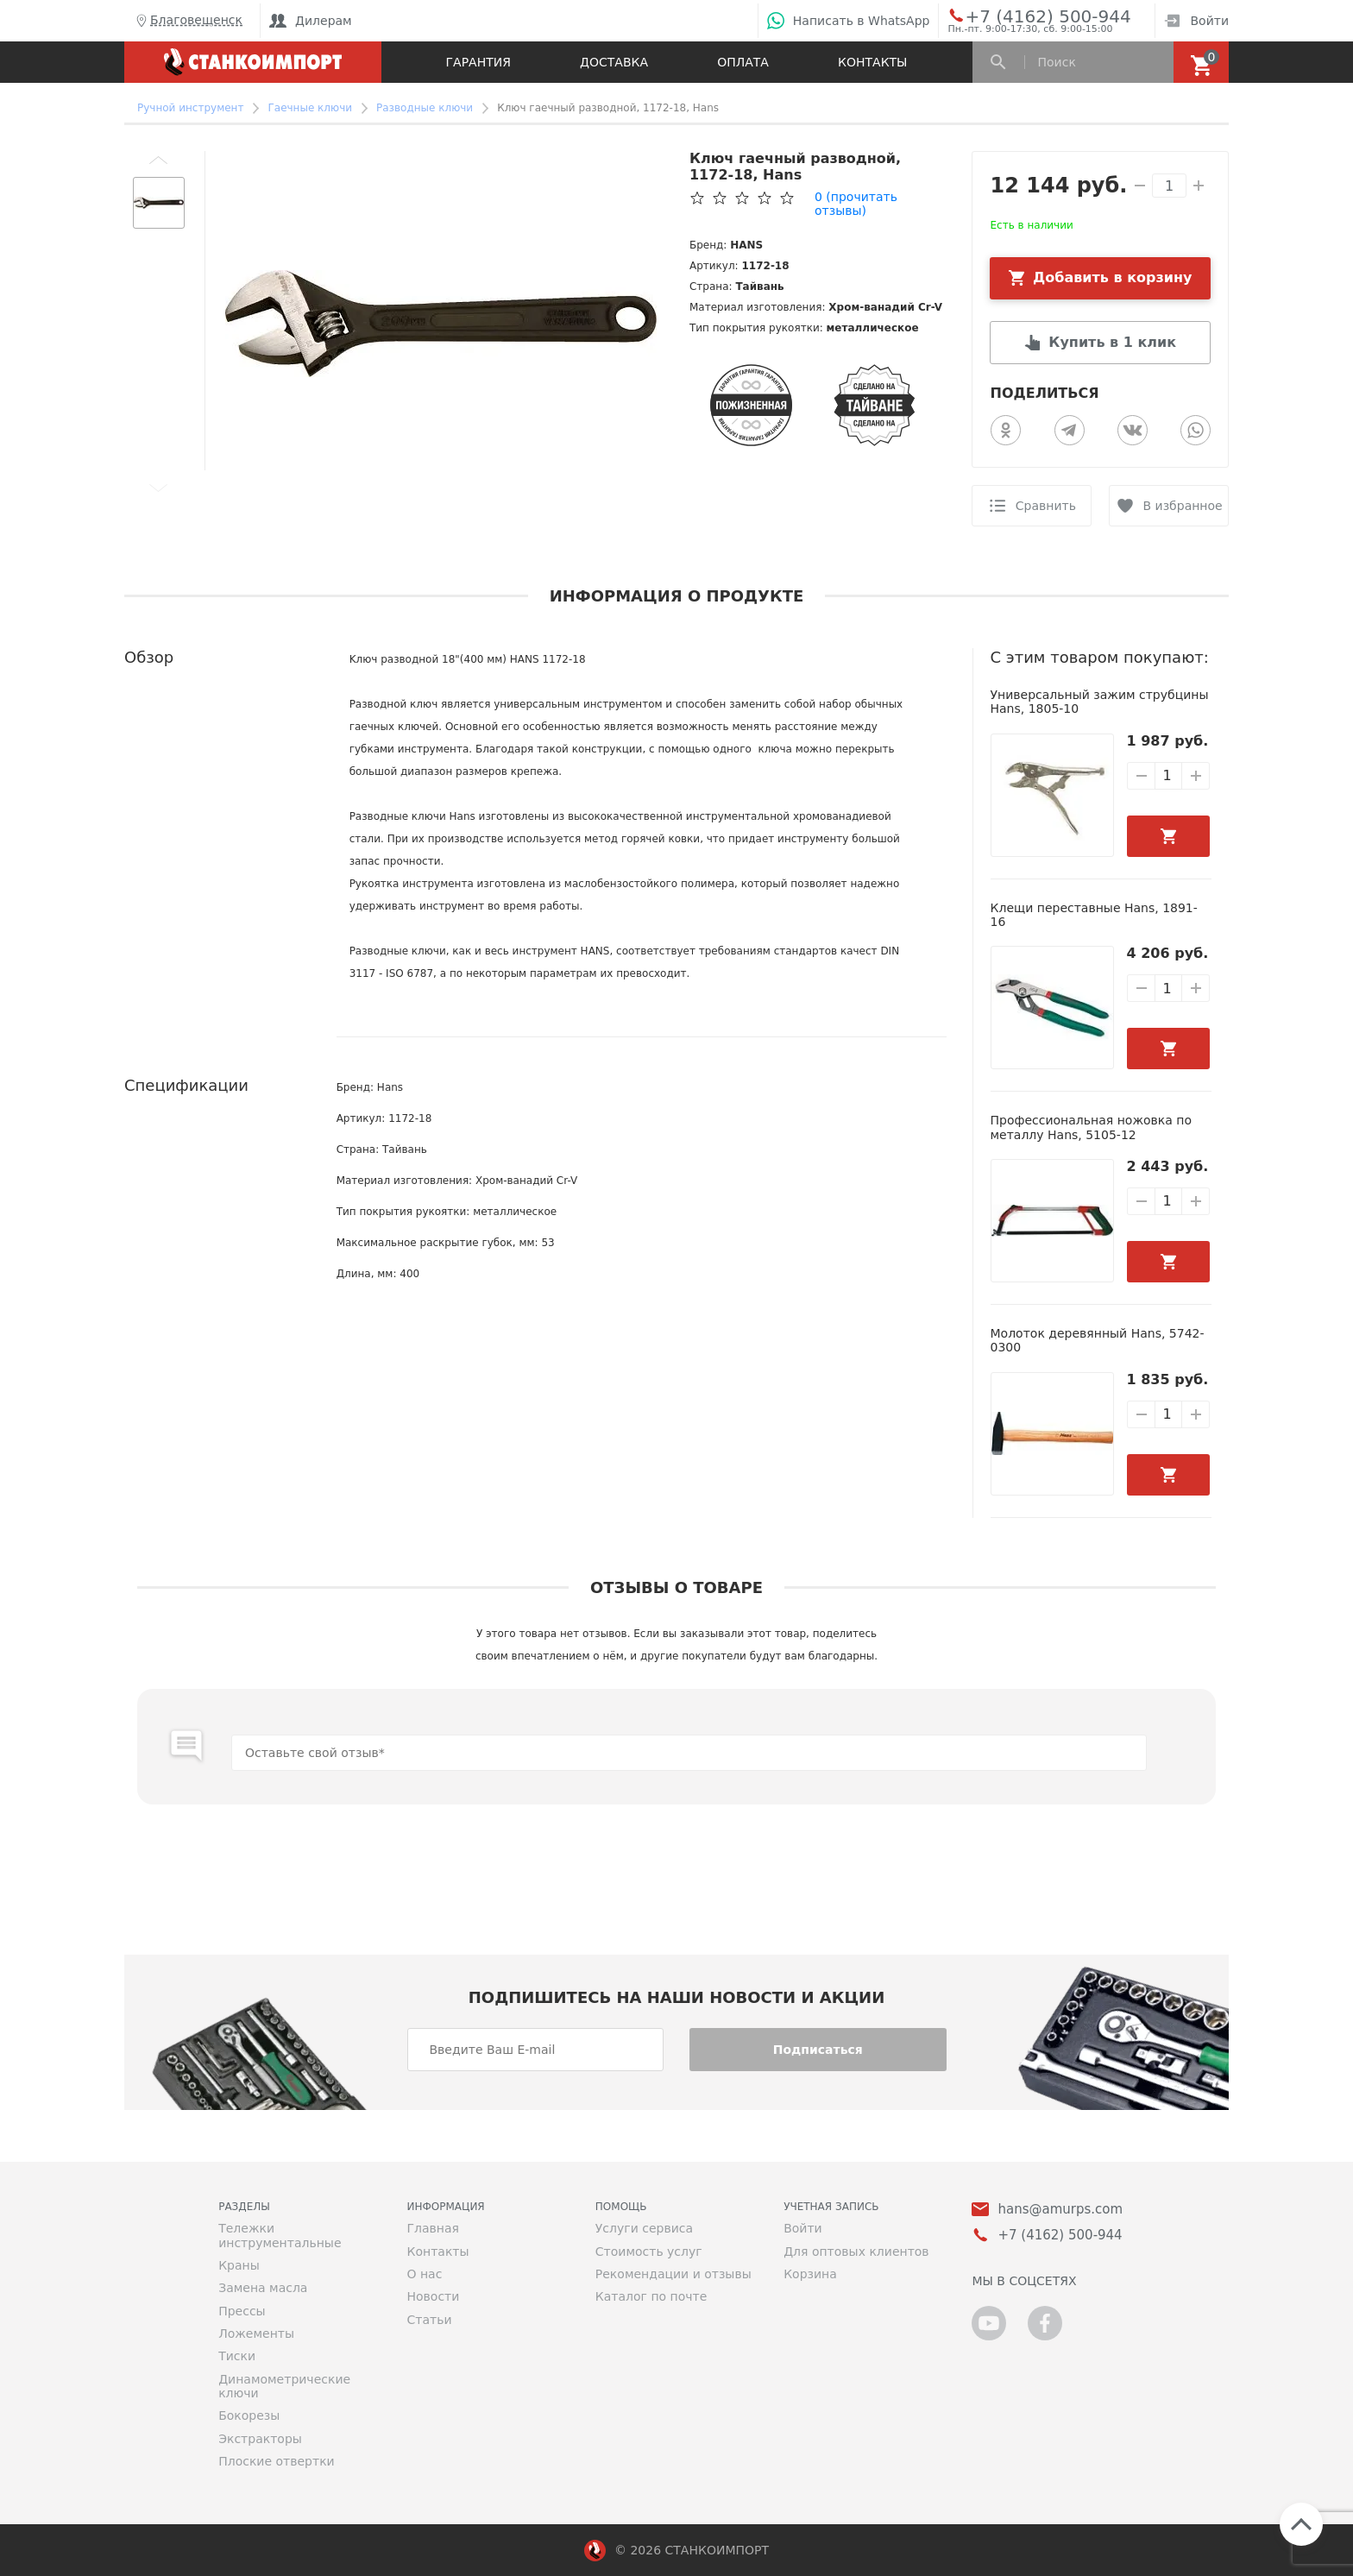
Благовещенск (187, 20)
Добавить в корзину (1113, 277)
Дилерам (310, 20)
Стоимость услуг (648, 2251)
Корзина (810, 2274)
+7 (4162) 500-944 (1031, 15)
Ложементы (256, 2333)
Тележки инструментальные (279, 2235)
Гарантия (478, 62)
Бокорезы (249, 2415)
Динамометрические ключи (284, 2386)
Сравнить (1046, 506)
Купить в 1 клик (1112, 342)
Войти (1196, 20)
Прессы (241, 2311)
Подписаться (818, 2049)
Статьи (428, 2320)
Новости (432, 2296)
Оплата (743, 62)
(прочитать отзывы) (856, 203)
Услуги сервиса (644, 2228)
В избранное (1183, 506)
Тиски (236, 2356)
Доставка (614, 62)
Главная (432, 2228)
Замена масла (262, 2288)
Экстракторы (260, 2439)
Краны (239, 2265)
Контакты (872, 62)
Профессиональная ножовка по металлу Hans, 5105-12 (1092, 1127)
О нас (424, 2274)
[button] (159, 159)
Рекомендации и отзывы (673, 2274)
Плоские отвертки (276, 2461)
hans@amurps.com (1060, 2209)
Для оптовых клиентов (855, 2251)
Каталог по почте (651, 2296)
